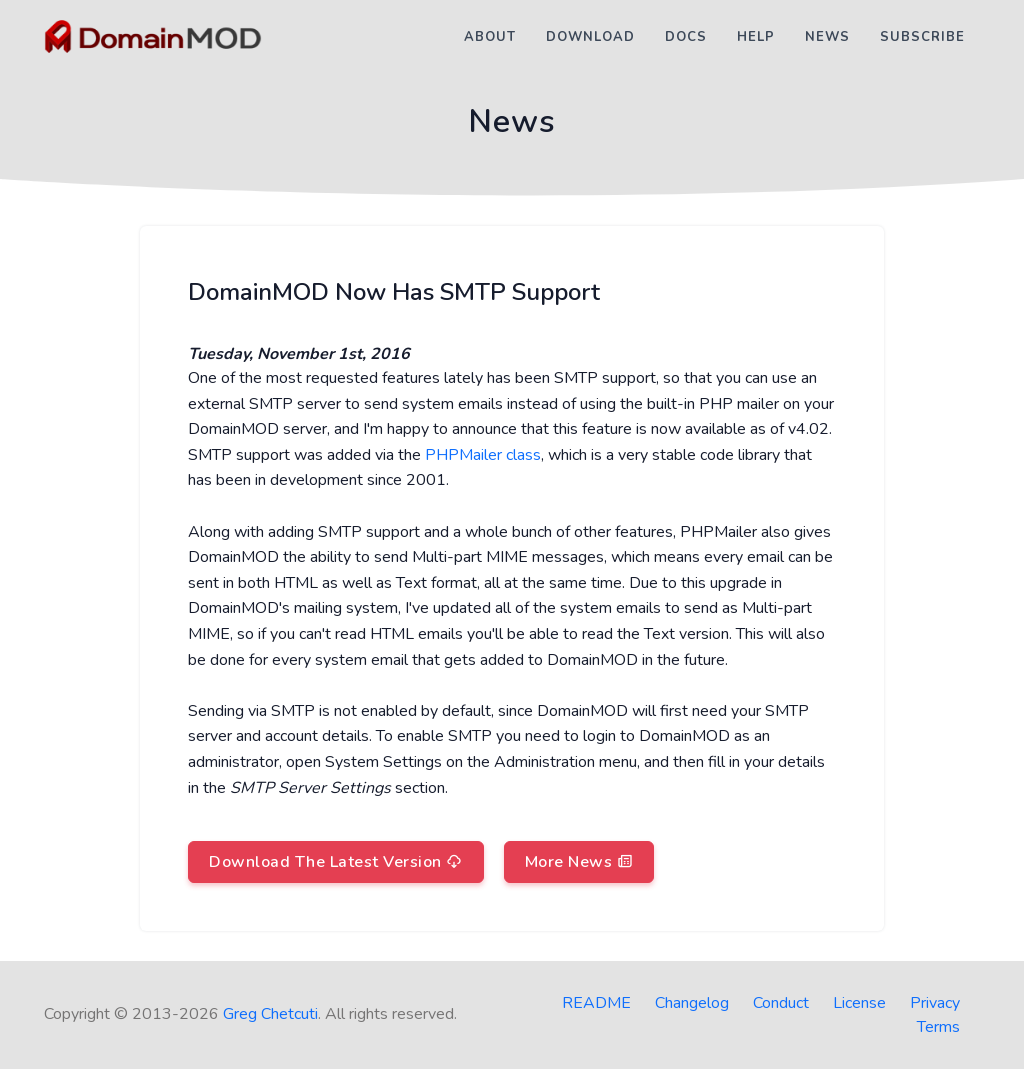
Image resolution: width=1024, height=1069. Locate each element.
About (490, 37)
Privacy (935, 1003)
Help (756, 37)
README (596, 1003)
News (827, 37)
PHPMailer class (483, 455)
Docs (686, 37)
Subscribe (922, 37)
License (859, 1003)
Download (590, 37)
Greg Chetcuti (270, 1014)
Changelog (692, 1003)
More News (579, 862)
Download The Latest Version (336, 862)
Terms (938, 1027)
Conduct (781, 1003)
